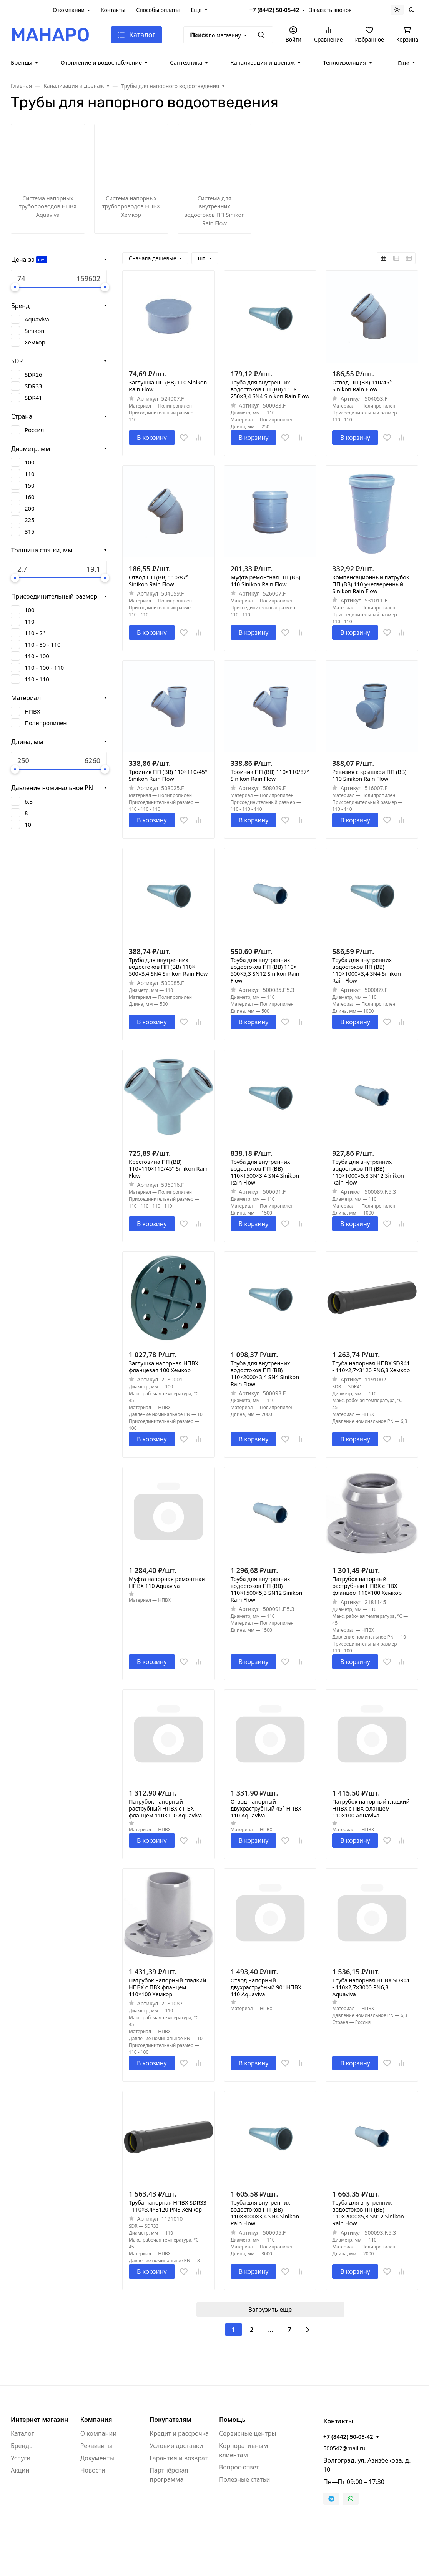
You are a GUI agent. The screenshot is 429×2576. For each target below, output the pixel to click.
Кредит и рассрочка (179, 2433)
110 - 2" (35, 633)
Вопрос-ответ (239, 2467)
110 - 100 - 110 (44, 667)
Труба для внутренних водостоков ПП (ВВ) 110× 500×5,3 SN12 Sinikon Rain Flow (265, 970)
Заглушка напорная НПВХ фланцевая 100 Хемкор (163, 1367)
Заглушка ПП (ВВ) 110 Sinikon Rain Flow (168, 386)
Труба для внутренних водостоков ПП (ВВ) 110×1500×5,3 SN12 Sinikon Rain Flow (267, 1589)
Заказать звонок (330, 9)
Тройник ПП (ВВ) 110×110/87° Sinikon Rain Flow (270, 775)
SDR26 (33, 374)
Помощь (232, 2419)
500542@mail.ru (344, 2448)
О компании (69, 9)
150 (30, 485)
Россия (34, 430)
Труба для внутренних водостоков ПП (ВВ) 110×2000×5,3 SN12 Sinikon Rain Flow (368, 2213)
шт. (41, 260)
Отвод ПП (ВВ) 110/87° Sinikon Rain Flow (158, 581)
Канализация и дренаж (262, 62)
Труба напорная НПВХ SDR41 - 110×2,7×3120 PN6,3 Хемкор (371, 1367)
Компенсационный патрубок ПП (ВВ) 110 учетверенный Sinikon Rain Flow (370, 584)
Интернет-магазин (39, 2419)
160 (30, 497)
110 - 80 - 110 (43, 644)
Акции (20, 2470)
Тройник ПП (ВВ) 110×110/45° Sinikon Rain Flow (168, 775)
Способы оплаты (158, 9)
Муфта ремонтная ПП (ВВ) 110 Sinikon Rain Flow (265, 581)
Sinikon (34, 330)
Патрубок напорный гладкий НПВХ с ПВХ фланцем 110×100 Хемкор (167, 1987)
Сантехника (186, 62)
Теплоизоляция (344, 62)
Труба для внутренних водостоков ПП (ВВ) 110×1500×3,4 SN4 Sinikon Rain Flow (265, 1172)
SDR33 (33, 386)
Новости (92, 2470)
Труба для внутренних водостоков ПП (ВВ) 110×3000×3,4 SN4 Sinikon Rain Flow (265, 2213)
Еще (196, 9)
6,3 (29, 801)
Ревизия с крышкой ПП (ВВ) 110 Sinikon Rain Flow (369, 775)
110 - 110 (37, 679)
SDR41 (33, 397)
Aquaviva (37, 319)
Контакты (113, 9)
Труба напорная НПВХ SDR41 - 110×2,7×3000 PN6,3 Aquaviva (371, 1987)
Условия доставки (176, 2445)
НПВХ (32, 711)
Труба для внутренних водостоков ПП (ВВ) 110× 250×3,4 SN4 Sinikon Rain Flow (270, 389)
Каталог (22, 2433)
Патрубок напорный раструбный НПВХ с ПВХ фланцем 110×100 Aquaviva (165, 1808)
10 (28, 824)
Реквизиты (96, 2445)
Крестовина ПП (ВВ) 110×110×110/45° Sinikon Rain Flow (168, 1168)
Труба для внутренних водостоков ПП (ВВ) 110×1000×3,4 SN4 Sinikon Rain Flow (366, 970)
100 (30, 462)
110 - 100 (37, 656)
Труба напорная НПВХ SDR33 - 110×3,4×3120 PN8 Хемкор (167, 2206)
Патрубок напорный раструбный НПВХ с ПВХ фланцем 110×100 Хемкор (367, 1586)
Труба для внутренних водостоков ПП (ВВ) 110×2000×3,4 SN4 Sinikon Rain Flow (265, 1374)
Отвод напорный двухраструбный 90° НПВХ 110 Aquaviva (266, 1987)
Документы (97, 2458)
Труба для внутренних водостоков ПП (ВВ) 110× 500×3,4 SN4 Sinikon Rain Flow (168, 967)
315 (30, 531)
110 (30, 474)
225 (30, 520)
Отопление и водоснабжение (101, 62)
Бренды (21, 62)
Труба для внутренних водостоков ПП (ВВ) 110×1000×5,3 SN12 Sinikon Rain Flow (368, 1172)
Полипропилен (46, 723)
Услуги (20, 2458)
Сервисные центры (247, 2433)
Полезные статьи (244, 2479)
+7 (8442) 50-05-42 (274, 9)
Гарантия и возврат (179, 2458)
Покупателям (170, 2419)
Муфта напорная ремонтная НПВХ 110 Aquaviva (167, 1582)
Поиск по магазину (216, 35)
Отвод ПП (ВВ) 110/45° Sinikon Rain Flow (362, 386)
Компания (96, 2419)
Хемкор (35, 342)
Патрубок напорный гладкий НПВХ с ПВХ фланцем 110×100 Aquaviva (370, 1808)
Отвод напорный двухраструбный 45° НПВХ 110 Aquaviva (266, 1808)
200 (30, 508)
